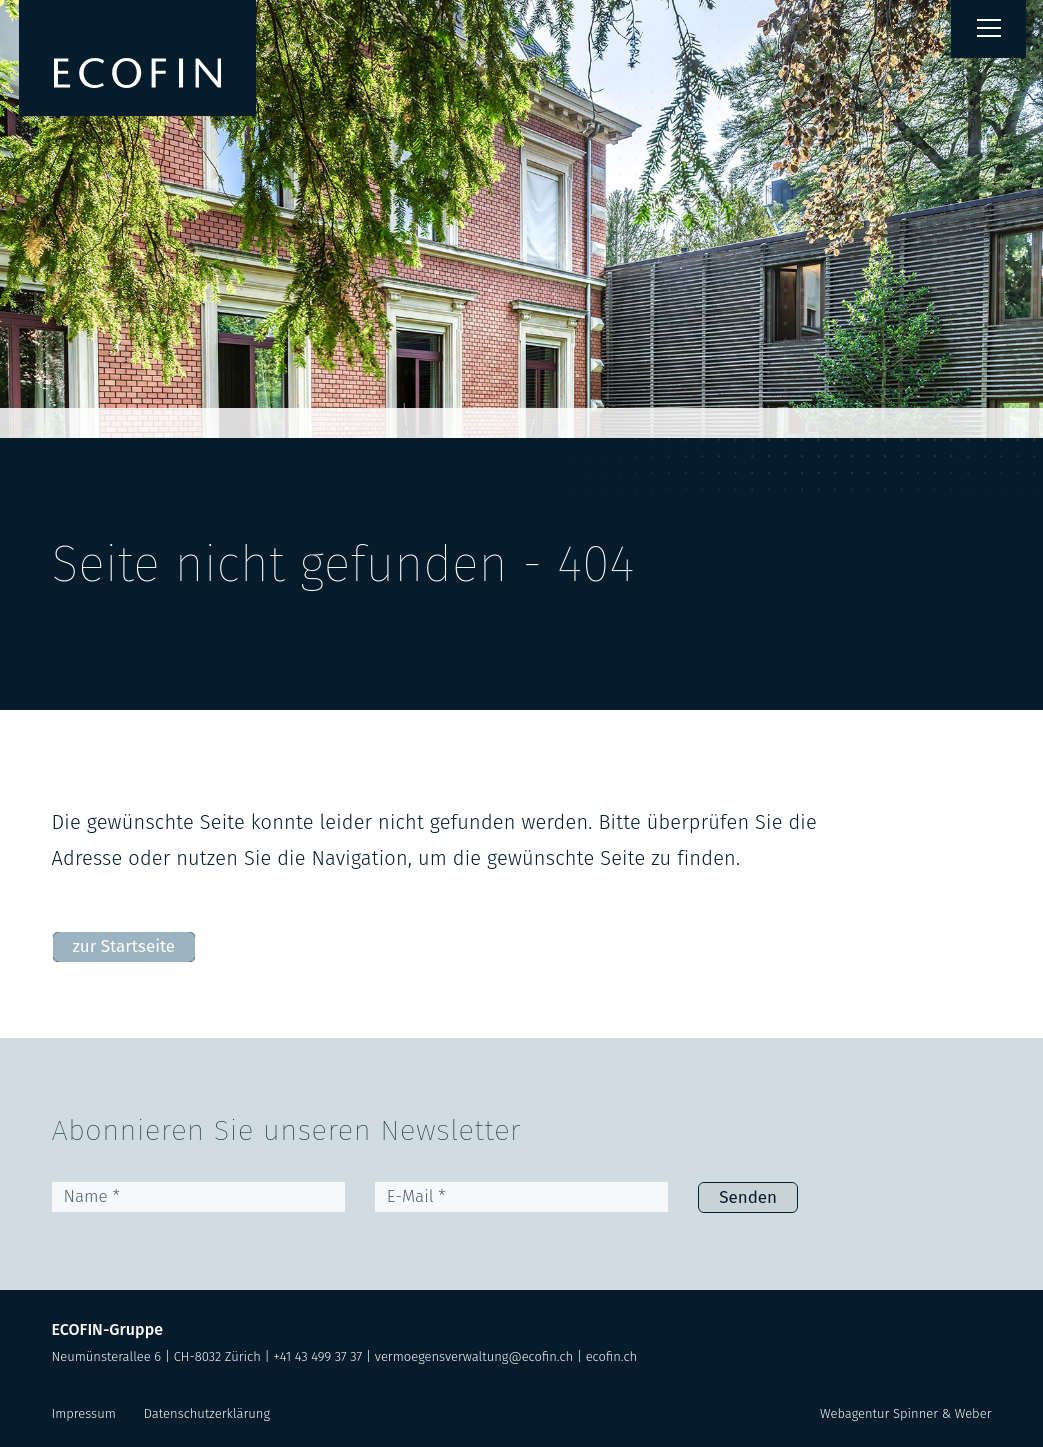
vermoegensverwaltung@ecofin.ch (474, 1356)
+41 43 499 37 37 (317, 1356)
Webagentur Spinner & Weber (905, 1413)
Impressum (84, 1413)
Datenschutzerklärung (207, 1413)
